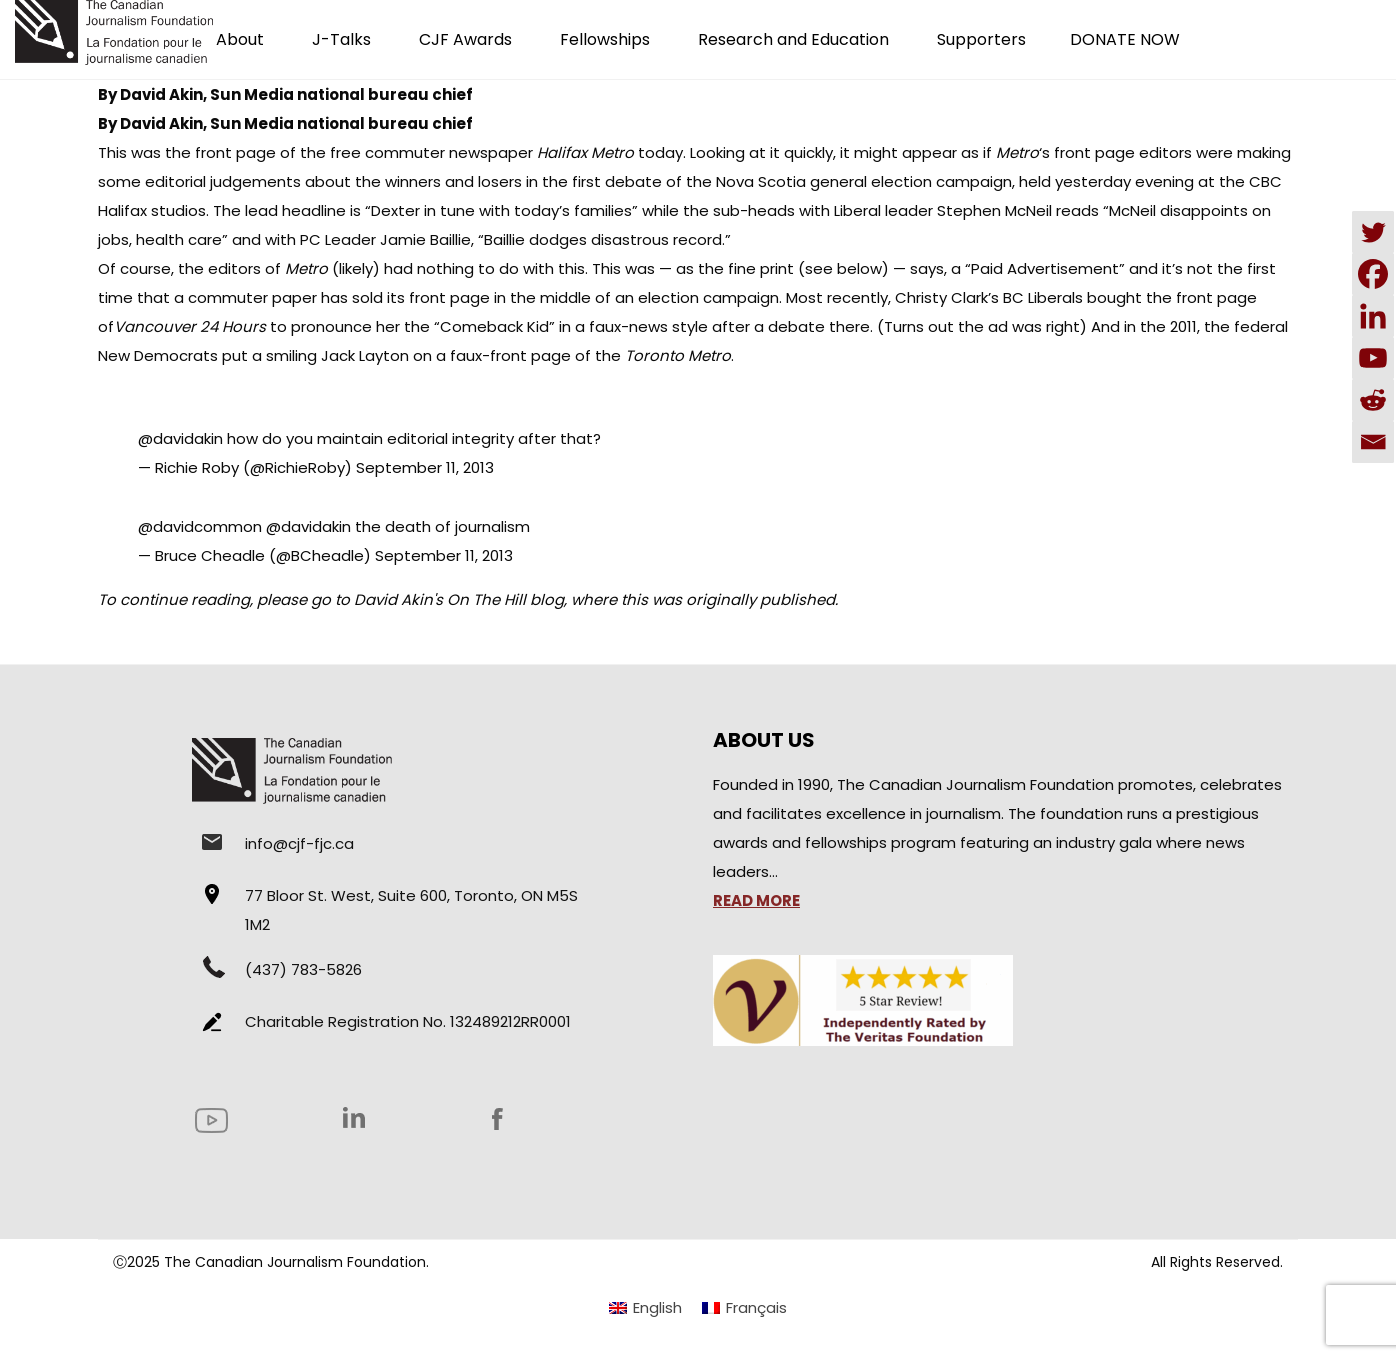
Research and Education (793, 39)
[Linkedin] (1373, 316)
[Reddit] (1373, 400)
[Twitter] (1373, 232)
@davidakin (180, 438)
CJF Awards (465, 39)
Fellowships (605, 39)
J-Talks (341, 39)
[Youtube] (1373, 358)
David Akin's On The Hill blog (459, 599)
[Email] (1373, 442)
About (240, 39)
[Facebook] (1373, 274)
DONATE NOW (1125, 39)
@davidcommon (200, 526)
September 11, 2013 (425, 467)
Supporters (981, 39)
